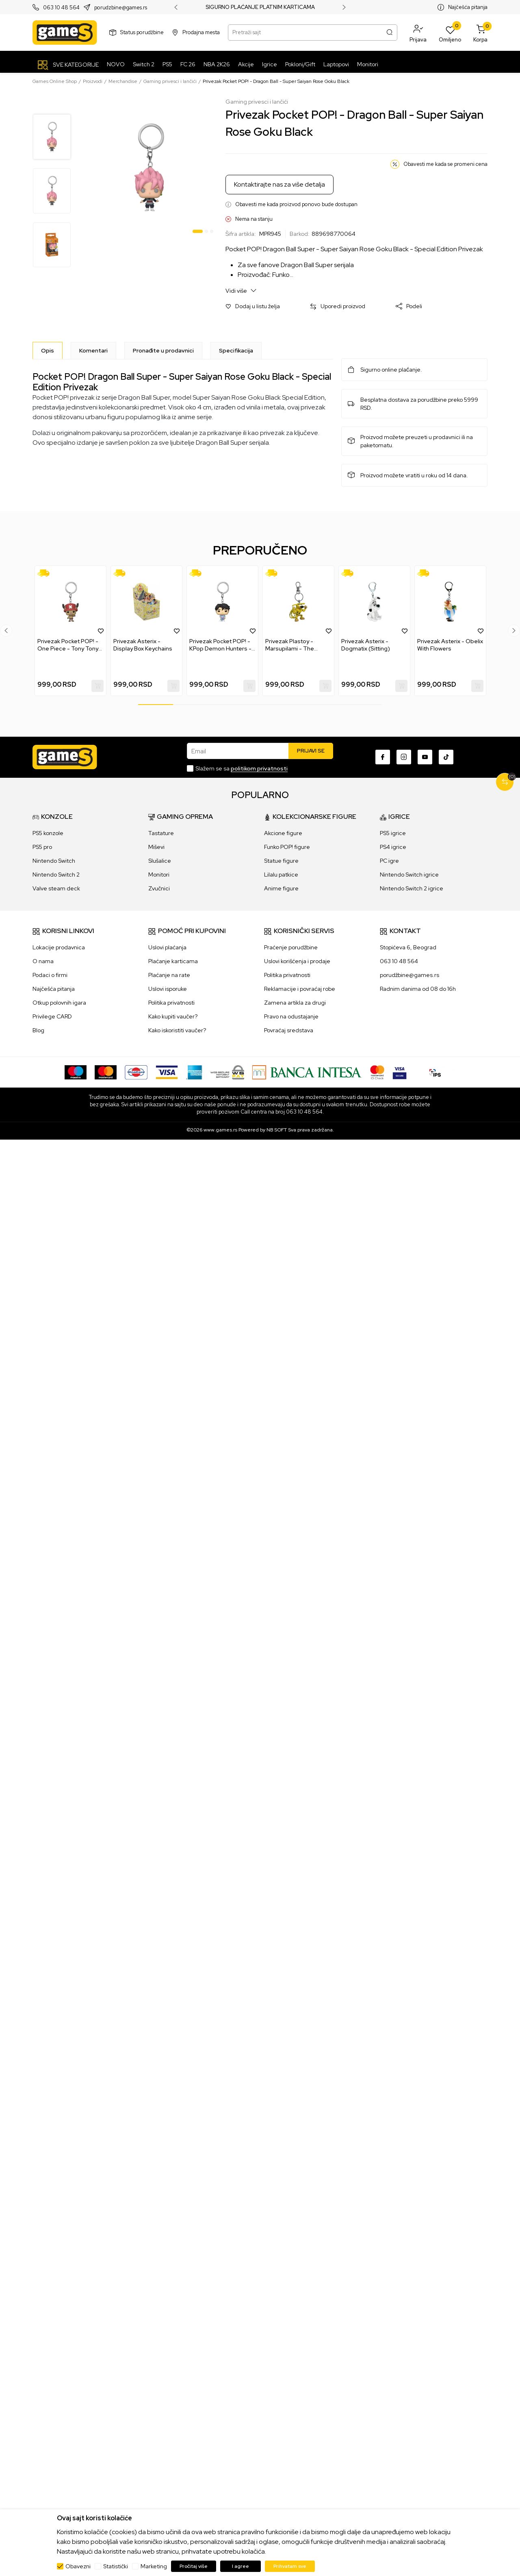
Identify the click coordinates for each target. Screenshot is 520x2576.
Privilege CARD (52, 1016)
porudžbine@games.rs (409, 975)
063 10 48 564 (61, 7)
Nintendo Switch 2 (56, 874)
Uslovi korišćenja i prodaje (297, 961)
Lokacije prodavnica (58, 947)
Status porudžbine (142, 32)
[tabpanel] (149, 167)
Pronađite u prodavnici (163, 350)
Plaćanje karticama (173, 961)
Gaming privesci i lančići (170, 81)
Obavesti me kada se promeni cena (445, 164)
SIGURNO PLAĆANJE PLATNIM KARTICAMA (260, 7)
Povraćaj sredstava (288, 1030)
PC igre (389, 860)
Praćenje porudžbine (291, 947)
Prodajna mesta (201, 32)
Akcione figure (283, 833)
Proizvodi (92, 81)
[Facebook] (382, 757)
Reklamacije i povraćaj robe (299, 988)
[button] (418, 32)
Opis (47, 350)
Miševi (156, 847)
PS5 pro (42, 847)
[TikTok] (446, 757)
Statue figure (281, 860)
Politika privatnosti (171, 1002)
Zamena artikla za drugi (295, 1002)
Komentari (93, 350)
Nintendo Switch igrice (409, 874)
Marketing (154, 2566)
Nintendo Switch (53, 860)
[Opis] (47, 350)
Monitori (158, 874)
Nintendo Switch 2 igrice (411, 888)
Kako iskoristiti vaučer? (177, 1030)
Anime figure (281, 888)
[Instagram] (403, 757)
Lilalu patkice (281, 874)
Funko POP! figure (287, 847)
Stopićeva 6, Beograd (408, 947)
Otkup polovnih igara (59, 1002)
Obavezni (78, 2566)
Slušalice (159, 860)
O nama (43, 961)
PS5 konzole (47, 833)
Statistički (115, 2566)
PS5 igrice (393, 833)
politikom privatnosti (259, 768)
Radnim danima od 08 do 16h (418, 988)
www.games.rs (220, 1130)
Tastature (161, 833)
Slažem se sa (241, 768)
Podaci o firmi (49, 975)
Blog (38, 1030)
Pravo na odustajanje (291, 1016)
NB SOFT (276, 1130)
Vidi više (241, 290)
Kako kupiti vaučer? (172, 1016)
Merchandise (122, 81)
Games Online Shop (54, 81)
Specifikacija (236, 350)
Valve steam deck (56, 888)
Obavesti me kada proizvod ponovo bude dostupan (296, 204)
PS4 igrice (393, 847)
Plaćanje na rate (169, 975)
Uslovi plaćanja (167, 947)
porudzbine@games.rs (120, 7)
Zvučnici (159, 888)
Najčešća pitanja (468, 7)
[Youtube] (425, 757)
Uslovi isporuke (167, 988)
